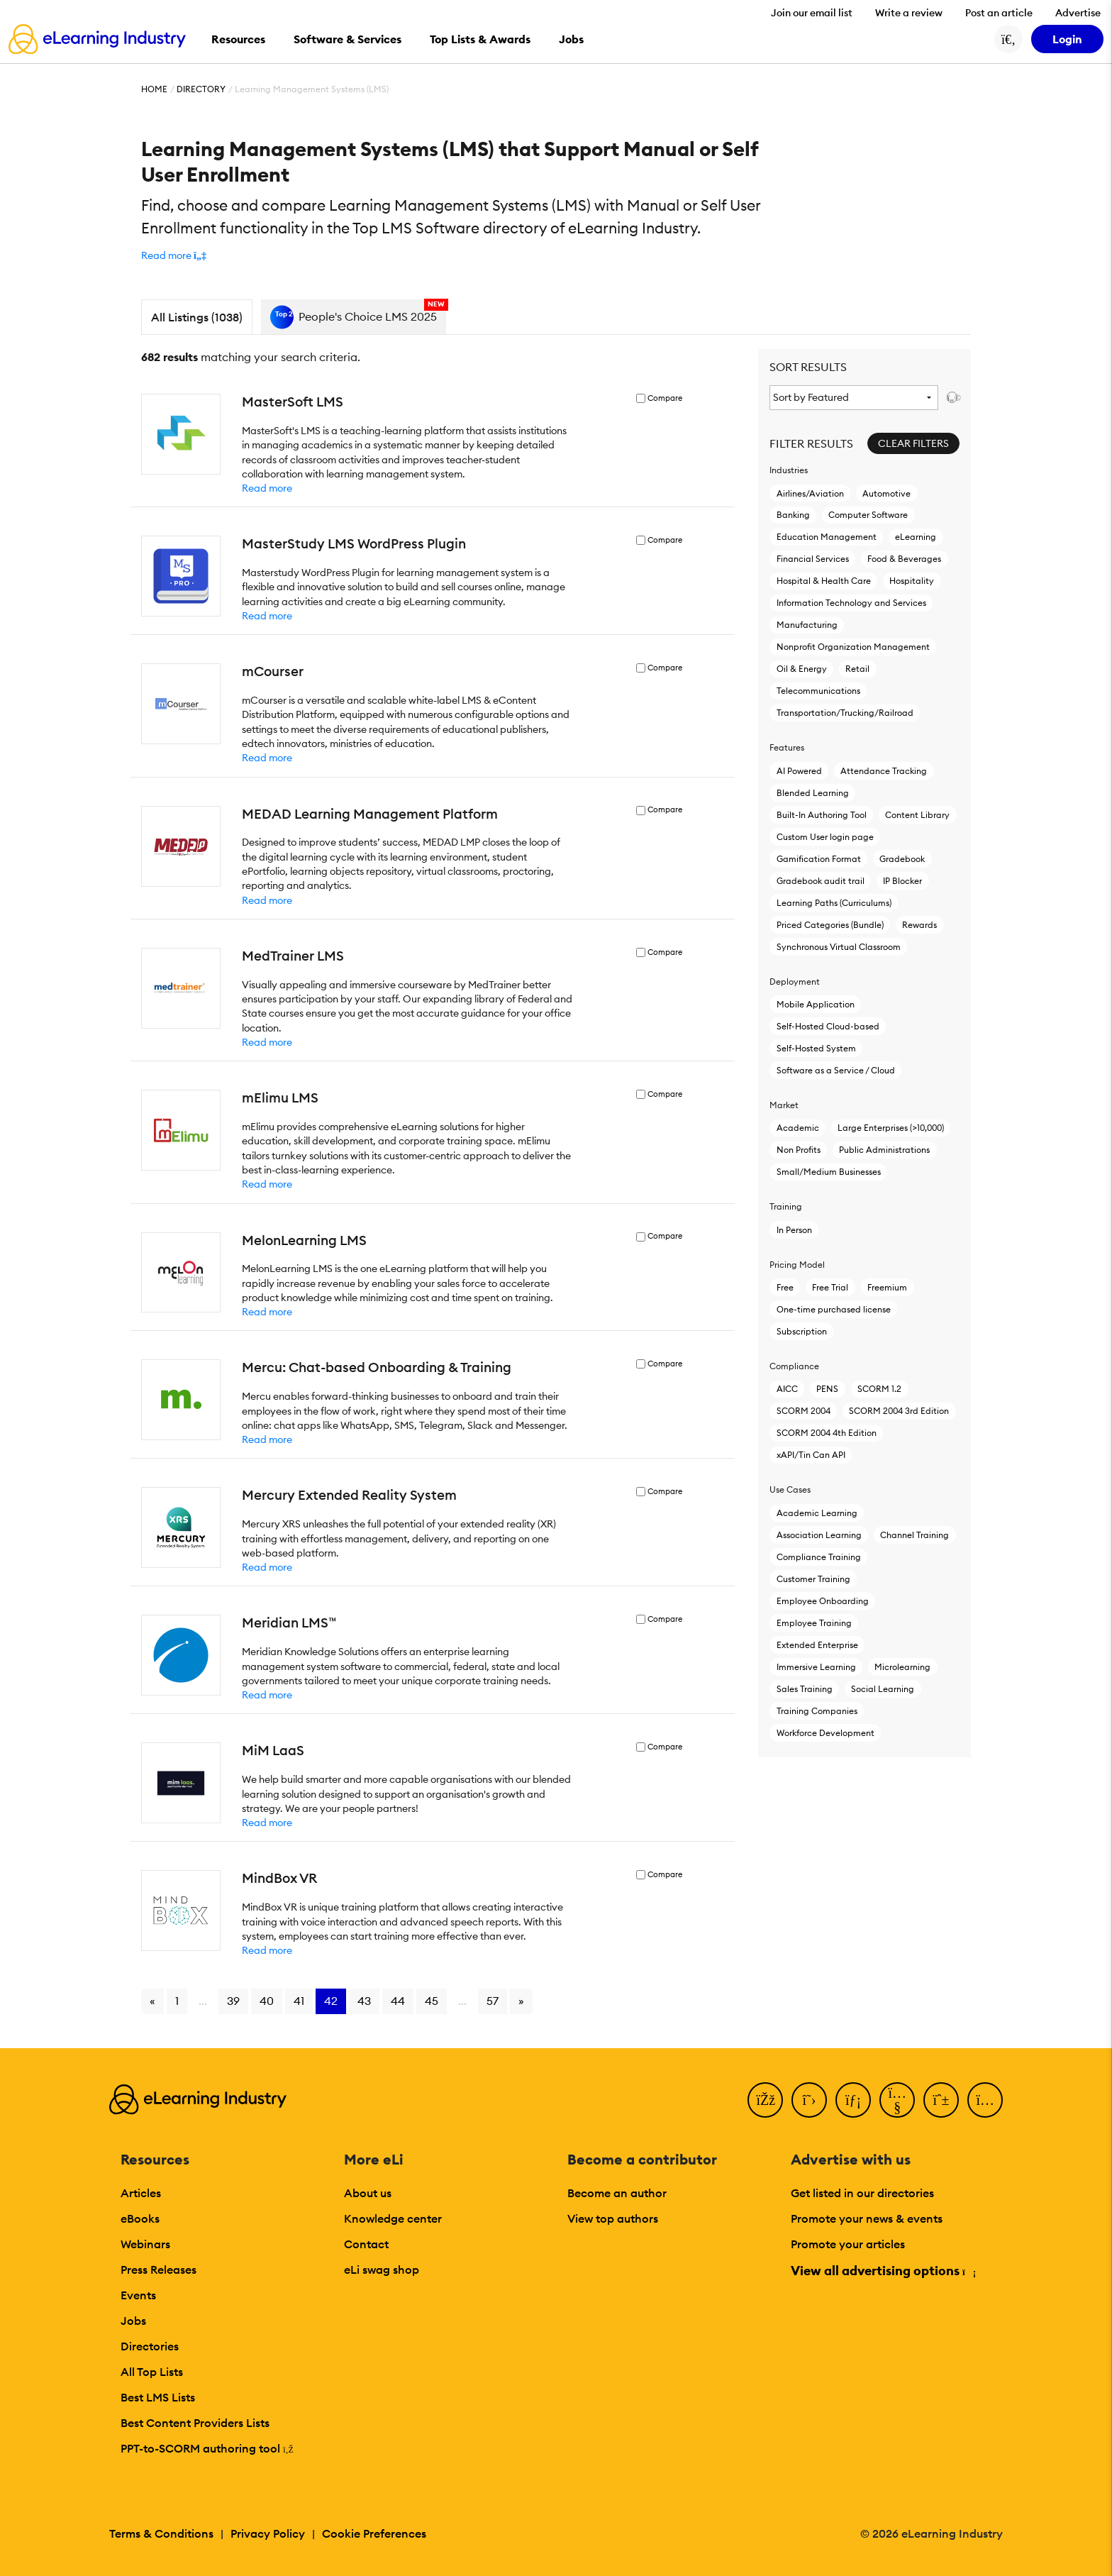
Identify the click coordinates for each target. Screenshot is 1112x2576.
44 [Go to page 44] (398, 2001)
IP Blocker (902, 880)
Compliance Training (819, 1557)
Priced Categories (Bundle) (830, 924)
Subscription (802, 1331)
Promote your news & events (867, 2218)
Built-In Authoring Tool (822, 814)
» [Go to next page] (521, 2001)
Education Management (827, 536)
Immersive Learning (816, 1667)
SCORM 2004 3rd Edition (899, 1410)
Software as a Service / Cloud (836, 1070)
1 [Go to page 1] (177, 2001)
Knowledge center (393, 2218)
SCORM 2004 (803, 1410)
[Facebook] (765, 2100)
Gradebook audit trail (820, 880)
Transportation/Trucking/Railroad (845, 712)
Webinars (145, 2244)
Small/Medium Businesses (829, 1171)
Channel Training (914, 1535)
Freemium (887, 1287)
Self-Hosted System (816, 1048)
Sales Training (805, 1689)
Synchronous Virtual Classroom (839, 946)
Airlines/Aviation (810, 493)
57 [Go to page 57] (492, 2001)
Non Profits (799, 1149)
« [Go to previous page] (152, 2001)
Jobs (133, 2321)
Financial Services (813, 558)
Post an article (999, 12)
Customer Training (813, 1579)
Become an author (617, 2193)
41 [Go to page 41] (299, 2001)
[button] (173, 255)
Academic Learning (817, 1513)
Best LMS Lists (158, 2397)
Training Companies (817, 1711)
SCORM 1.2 (879, 1388)
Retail (857, 668)
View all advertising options (882, 2270)
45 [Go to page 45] (431, 2001)
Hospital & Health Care (824, 580)
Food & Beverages (904, 558)
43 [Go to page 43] (364, 2001)
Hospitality (911, 580)
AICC (787, 1388)
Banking (793, 514)
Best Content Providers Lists (195, 2423)
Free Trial (830, 1287)
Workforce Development (825, 1733)
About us (367, 2193)
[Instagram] (985, 2100)
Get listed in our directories (862, 2193)
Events (138, 2295)
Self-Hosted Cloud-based (828, 1026)
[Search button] (1008, 39)
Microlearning (902, 1667)
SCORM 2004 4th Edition (827, 1432)
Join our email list (811, 12)
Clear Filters (913, 443)
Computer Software (868, 514)
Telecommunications (818, 690)
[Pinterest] (941, 2100)
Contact (366, 2244)
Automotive (886, 493)
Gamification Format (819, 858)
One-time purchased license (834, 1309)
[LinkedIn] (853, 2100)
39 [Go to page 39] (233, 2001)
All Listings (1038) (197, 317)
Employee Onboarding (823, 1601)
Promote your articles (848, 2244)
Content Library (917, 814)
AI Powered (799, 770)
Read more (267, 488)
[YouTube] (897, 2100)
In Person (794, 1230)
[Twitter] (809, 2100)
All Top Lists (152, 2372)
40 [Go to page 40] (267, 2001)
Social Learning (882, 1689)
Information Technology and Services (851, 602)
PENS (827, 1388)
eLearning (915, 536)
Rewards (919, 924)
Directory (201, 89)
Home (154, 89)
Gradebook (902, 858)
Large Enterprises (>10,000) (890, 1127)
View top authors (612, 2218)
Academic (798, 1127)
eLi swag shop (381, 2269)
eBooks (140, 2218)
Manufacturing (807, 624)
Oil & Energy (802, 668)
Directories (150, 2346)
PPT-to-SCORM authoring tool (207, 2448)
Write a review (909, 12)
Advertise (1078, 12)
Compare (664, 398)
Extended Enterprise (817, 1645)
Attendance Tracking (883, 770)
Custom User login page (825, 836)
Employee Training (814, 1623)
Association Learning (819, 1535)
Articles (141, 2193)
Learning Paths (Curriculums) (834, 902)
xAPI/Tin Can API (811, 1454)
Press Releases (158, 2269)
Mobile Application (816, 1004)
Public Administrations (884, 1149)
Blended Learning (813, 792)
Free (785, 1287)
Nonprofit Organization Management (853, 646)
